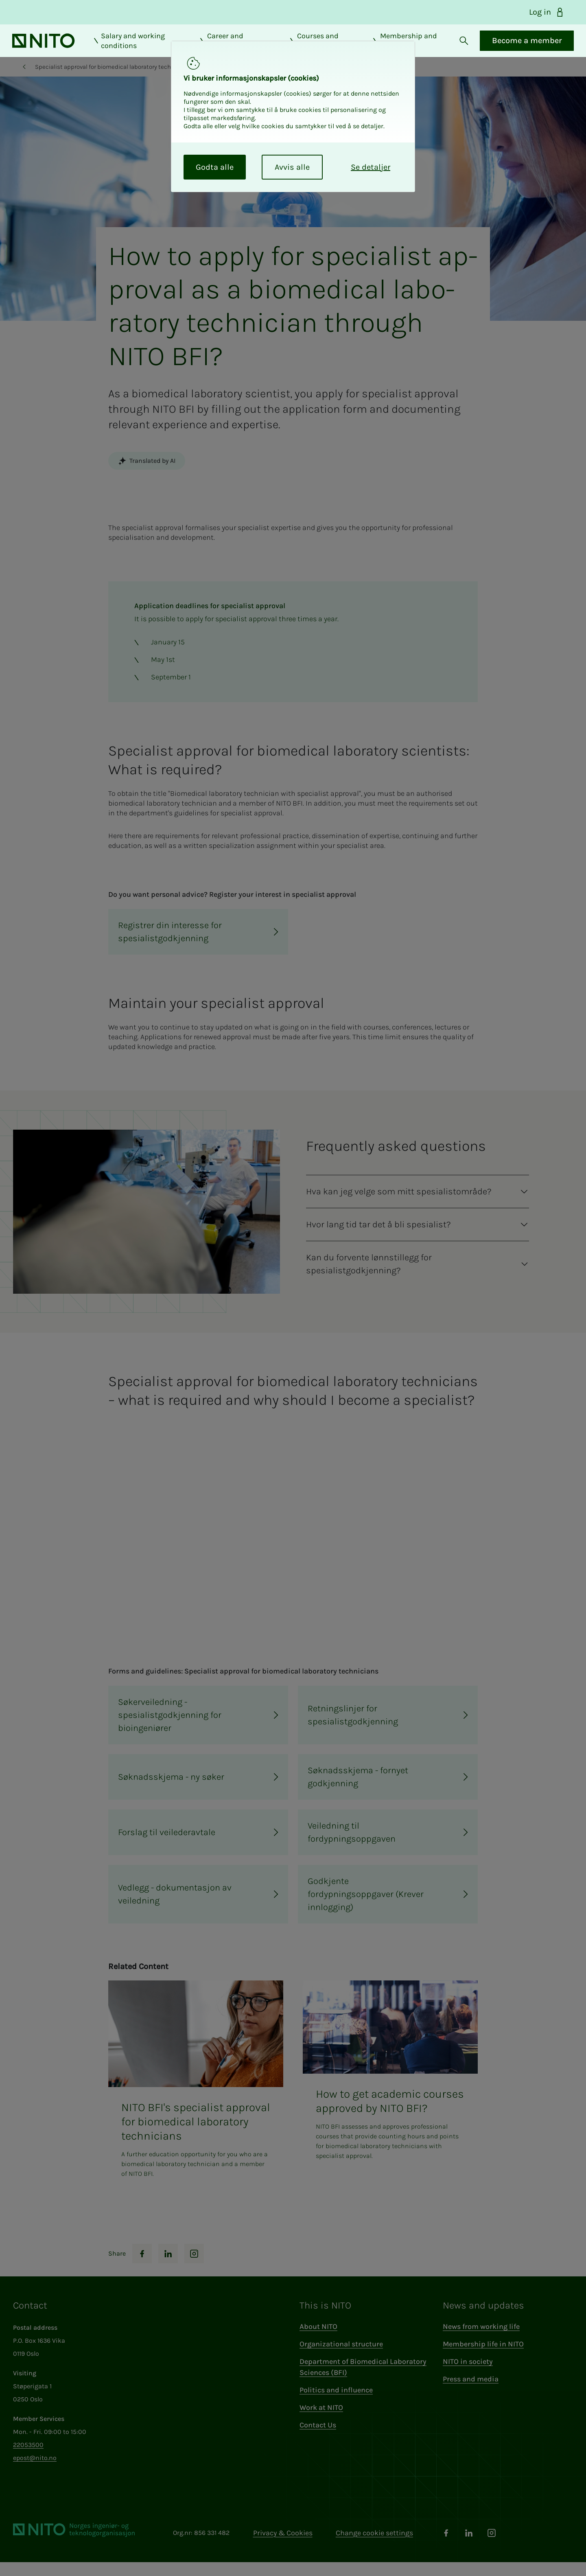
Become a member (514, 47)
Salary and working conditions (140, 47)
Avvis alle (292, 167)
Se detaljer (370, 167)
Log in (547, 12)
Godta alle (215, 167)
